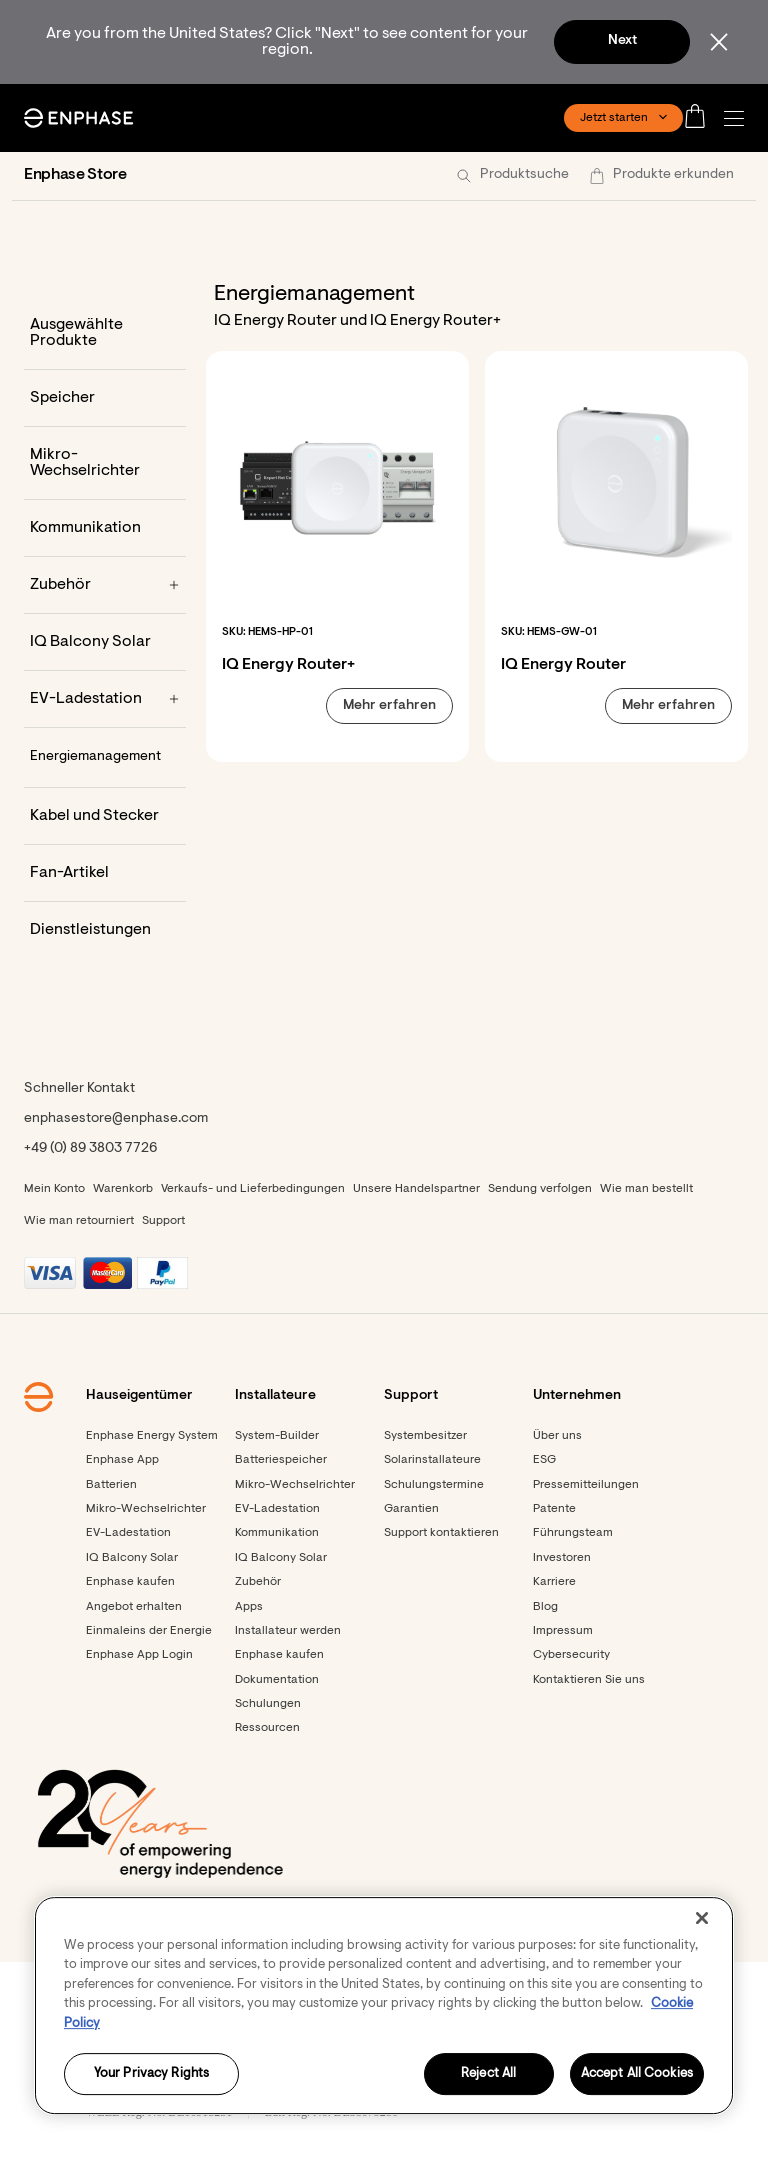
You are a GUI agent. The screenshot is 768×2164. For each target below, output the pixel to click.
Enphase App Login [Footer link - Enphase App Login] (139, 1655)
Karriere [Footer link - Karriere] (554, 1582)
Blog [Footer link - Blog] (545, 1607)
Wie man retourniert (79, 1221)
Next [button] (622, 41)
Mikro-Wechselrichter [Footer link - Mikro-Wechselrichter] (146, 1509)
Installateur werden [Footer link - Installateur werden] (288, 1631)
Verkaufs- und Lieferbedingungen (253, 1189)
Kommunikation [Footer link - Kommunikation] (277, 1533)
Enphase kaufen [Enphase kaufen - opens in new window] (279, 1655)
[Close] (702, 1918)
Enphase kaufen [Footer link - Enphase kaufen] (130, 1582)
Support (163, 1221)
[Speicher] (105, 398)
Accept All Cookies (637, 2074)
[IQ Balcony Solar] (105, 642)
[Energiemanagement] (105, 758)
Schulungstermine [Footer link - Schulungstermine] (434, 1485)
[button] (739, 118)
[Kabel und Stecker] (105, 816)
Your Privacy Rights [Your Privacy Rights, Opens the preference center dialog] (151, 2074)
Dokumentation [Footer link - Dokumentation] (277, 1680)
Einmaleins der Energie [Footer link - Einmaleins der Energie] (149, 1631)
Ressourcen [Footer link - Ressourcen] (267, 1728)
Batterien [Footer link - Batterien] (111, 1485)
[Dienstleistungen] (105, 930)
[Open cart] (701, 118)
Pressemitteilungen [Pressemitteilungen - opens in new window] (586, 1485)
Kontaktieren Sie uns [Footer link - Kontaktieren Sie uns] (589, 1680)
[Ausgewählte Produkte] (105, 333)
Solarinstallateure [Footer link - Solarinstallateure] (432, 1460)
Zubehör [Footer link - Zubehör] (258, 1582)
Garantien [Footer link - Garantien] (411, 1509)
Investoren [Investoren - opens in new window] (562, 1558)
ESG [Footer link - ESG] (544, 1460)
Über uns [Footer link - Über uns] (557, 1436)
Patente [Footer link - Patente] (554, 1509)
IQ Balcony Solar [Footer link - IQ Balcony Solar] (132, 1558)
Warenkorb (123, 1189)
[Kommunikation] (105, 528)
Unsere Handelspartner (416, 1189)
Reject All (488, 2074)
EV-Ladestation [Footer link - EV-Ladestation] (128, 1533)
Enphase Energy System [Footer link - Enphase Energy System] (152, 1436)
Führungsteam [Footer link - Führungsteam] (573, 1533)
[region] (384, 2005)
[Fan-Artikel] (105, 873)
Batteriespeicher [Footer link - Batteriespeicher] (281, 1460)
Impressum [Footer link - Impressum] (563, 1631)
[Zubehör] (105, 585)
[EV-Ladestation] (105, 699)
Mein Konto (54, 1189)
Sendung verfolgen (540, 1189)
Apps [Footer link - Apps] (249, 1607)
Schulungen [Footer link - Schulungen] (268, 1704)
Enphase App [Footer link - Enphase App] (122, 1460)
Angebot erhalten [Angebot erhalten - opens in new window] (134, 1607)
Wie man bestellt (646, 1189)
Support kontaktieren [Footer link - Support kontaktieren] (441, 1533)
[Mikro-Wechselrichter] (105, 463)
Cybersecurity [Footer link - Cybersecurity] (571, 1655)
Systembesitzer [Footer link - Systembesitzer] (425, 1436)
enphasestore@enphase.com (116, 1119)
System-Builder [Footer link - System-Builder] (277, 1436)
